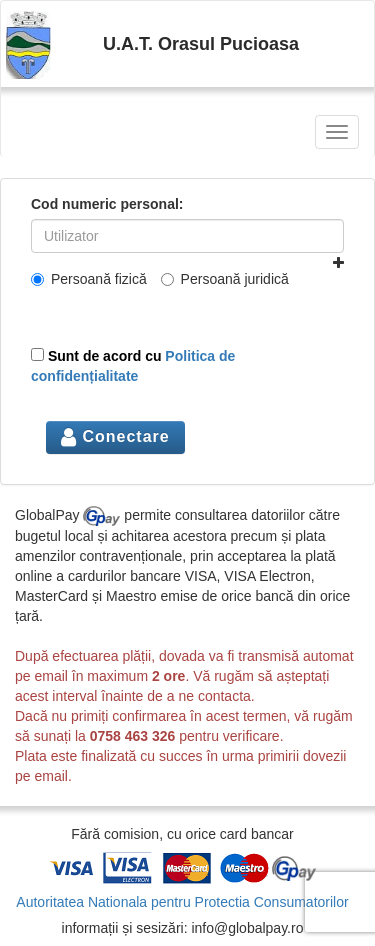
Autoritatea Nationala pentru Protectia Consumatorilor (182, 902)
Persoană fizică (89, 279)
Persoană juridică (225, 279)
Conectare (115, 436)
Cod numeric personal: (107, 204)
